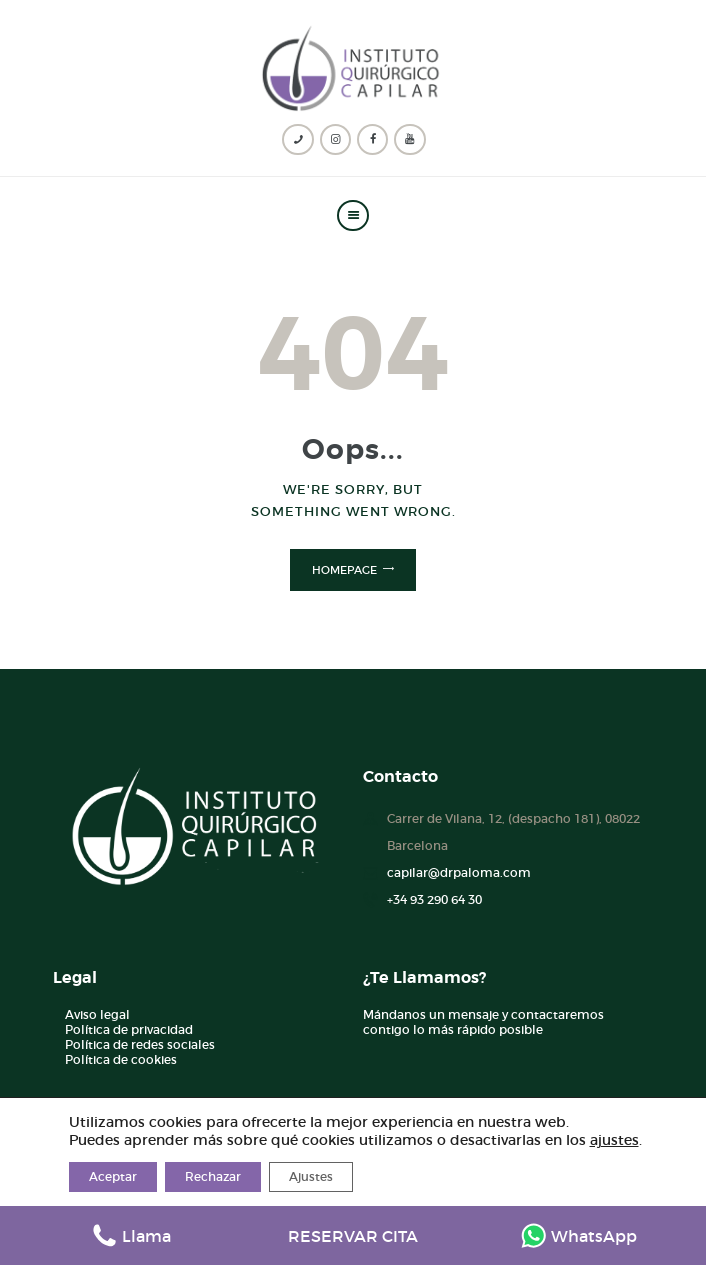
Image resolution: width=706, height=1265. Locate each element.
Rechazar (213, 1176)
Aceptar (113, 1176)
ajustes (614, 1140)
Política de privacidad (129, 1029)
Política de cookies (121, 1059)
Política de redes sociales (140, 1044)
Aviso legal (97, 1014)
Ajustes (311, 1176)
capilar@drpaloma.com (459, 872)
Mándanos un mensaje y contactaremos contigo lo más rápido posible (483, 1022)
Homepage (344, 570)
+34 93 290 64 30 (434, 899)
